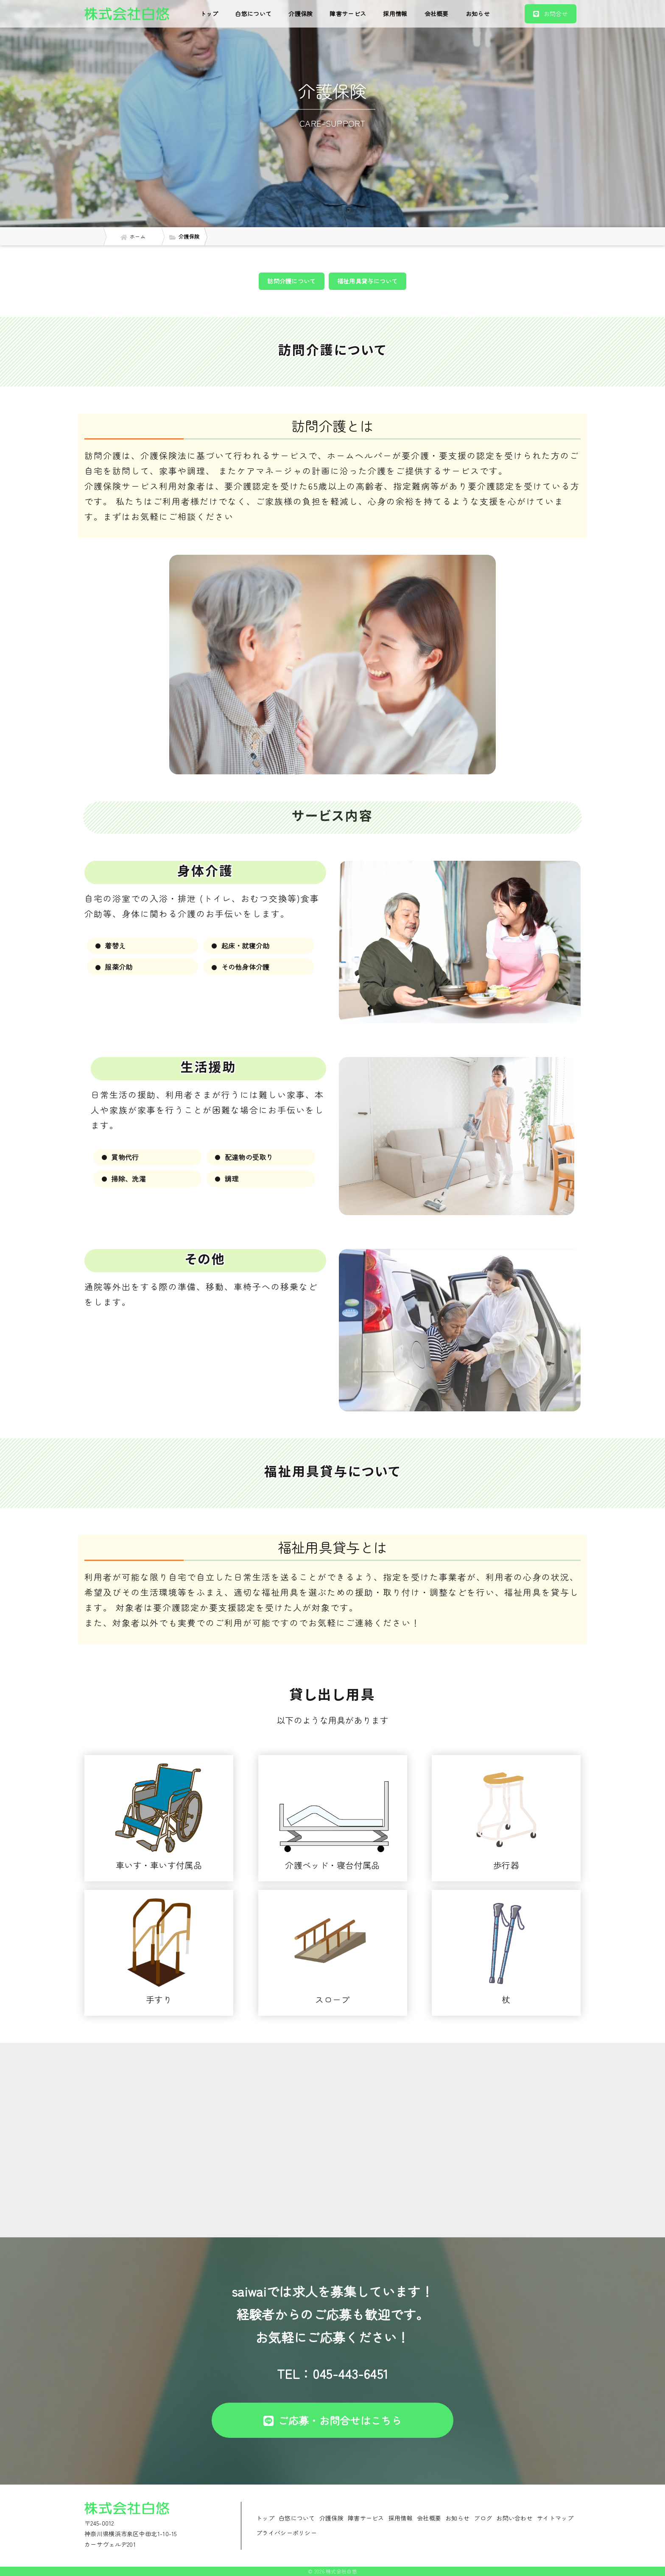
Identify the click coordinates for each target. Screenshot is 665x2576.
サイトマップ (555, 2518)
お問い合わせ (514, 2518)
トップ (209, 13)
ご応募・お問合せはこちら (332, 2420)
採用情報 (395, 13)
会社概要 (437, 13)
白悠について (253, 13)
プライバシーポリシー (286, 2533)
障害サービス (348, 13)
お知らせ (478, 13)
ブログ (483, 2518)
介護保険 (300, 13)
